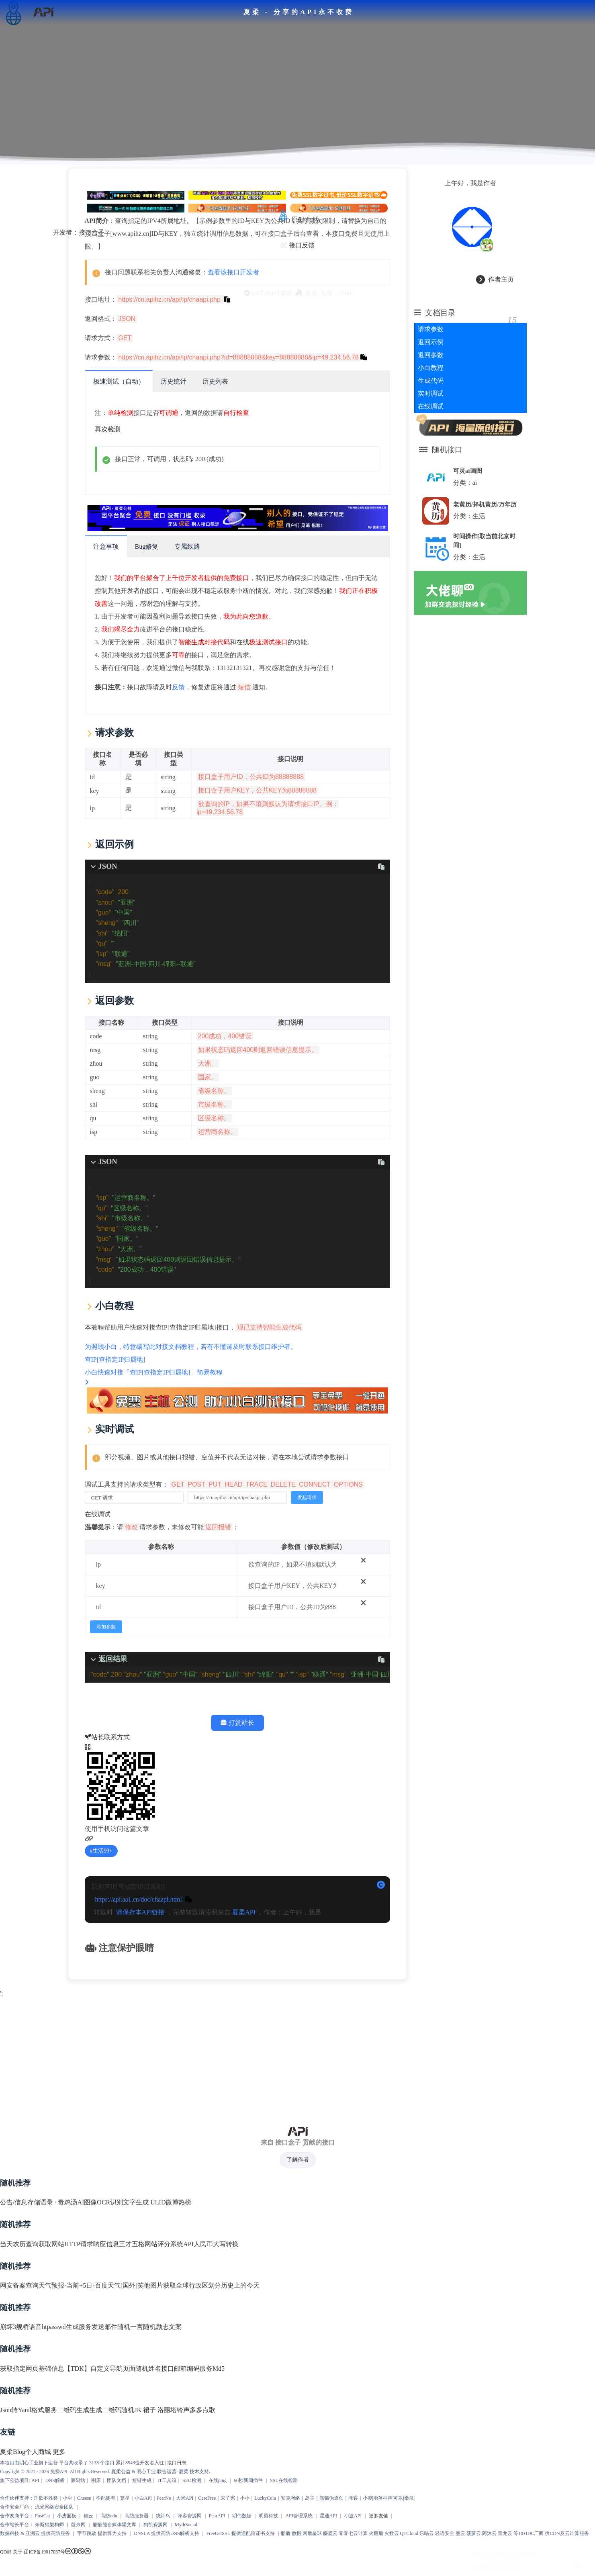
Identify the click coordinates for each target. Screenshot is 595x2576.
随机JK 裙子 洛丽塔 (149, 2391)
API (35, 2461)
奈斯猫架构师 (49, 2506)
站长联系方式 (106, 1718)
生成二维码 (105, 2391)
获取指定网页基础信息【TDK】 (45, 2349)
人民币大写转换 (216, 2225)
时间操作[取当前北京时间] (485, 542)
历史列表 (215, 377)
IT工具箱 (166, 2461)
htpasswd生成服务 (67, 2308)
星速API (328, 2497)
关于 (17, 2533)
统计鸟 (163, 2497)
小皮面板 (66, 2497)
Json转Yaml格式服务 (28, 2391)
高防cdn (108, 2497)
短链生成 (141, 2461)
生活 (312, 214)
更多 (59, 2432)
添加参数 (105, 1608)
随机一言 (130, 2308)
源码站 (78, 2461)
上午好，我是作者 (472, 179)
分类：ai (469, 478)
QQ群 (6, 2533)
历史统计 (173, 377)
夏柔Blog (12, 2432)
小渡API (353, 2497)
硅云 (88, 2497)
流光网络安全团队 (54, 2488)
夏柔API (243, 1893)
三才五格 (132, 2225)
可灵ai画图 (471, 466)
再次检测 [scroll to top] (107, 425)
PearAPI (217, 2497)
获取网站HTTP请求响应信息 (79, 2225)
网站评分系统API (169, 2225)
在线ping (218, 2461)
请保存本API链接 (140, 1893)
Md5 (219, 2349)
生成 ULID (151, 2183)
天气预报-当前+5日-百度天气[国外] (88, 2266)
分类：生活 (473, 519)
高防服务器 (137, 2497)
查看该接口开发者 (233, 268)
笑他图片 (150, 2266)
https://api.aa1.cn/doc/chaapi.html (138, 1880)
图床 (96, 2461)
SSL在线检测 (284, 2461)
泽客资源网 (190, 2497)
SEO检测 (191, 2461)
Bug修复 (146, 543)
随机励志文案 (162, 2308)
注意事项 (106, 543)
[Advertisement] (297, 2037)
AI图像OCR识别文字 (106, 2183)
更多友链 (378, 2497)
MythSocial (186, 2506)
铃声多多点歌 (196, 2391)
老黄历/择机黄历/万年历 (485, 502)
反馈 (178, 683)
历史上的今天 (240, 2266)
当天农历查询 (19, 2225)
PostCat (42, 2497)
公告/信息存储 (20, 2183)
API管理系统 (298, 2497)
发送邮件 (104, 2308)
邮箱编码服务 (193, 2349)
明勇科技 (268, 2497)
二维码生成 (73, 2391)
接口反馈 (302, 240)
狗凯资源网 (155, 2506)
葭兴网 (78, 2506)
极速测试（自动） (118, 377)
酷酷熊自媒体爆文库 (114, 2506)
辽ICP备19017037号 (44, 2533)
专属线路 (187, 543)
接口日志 (176, 2444)
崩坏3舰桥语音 (21, 2308)
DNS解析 (55, 2461)
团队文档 (116, 2461)
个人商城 (38, 2432)
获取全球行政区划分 (192, 2266)
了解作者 (297, 2141)
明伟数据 (241, 2497)
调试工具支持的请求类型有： (224, 1466)
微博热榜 (178, 2183)
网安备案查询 (19, 2266)
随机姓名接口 (154, 2349)
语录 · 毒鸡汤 (58, 2183)
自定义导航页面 (112, 2349)
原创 (297, 214)
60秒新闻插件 (248, 2461)
